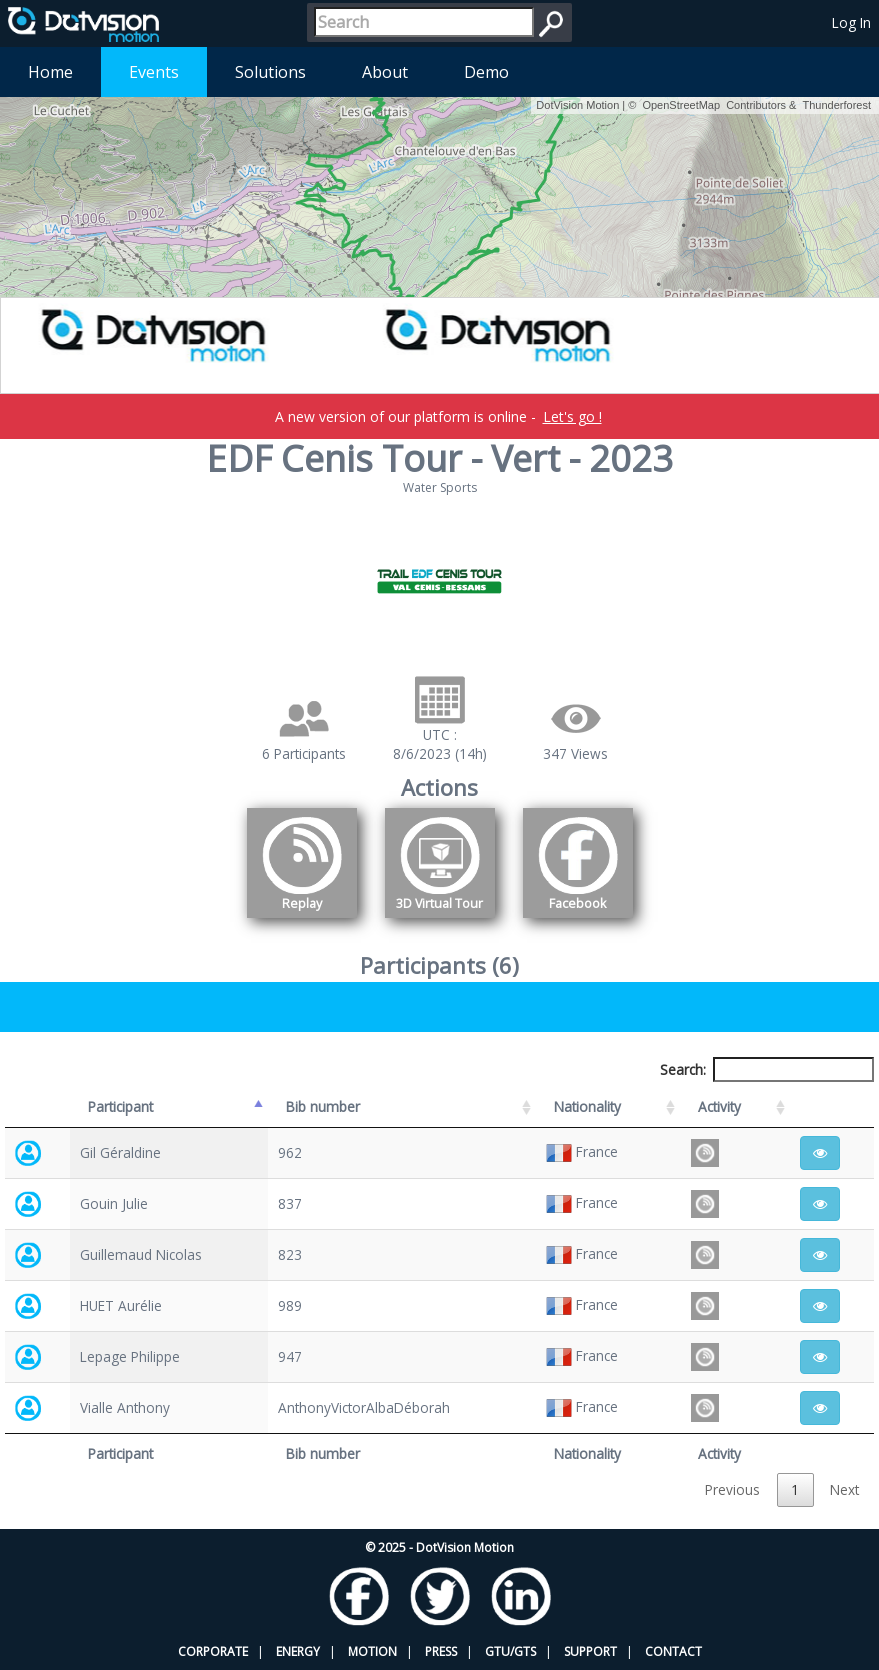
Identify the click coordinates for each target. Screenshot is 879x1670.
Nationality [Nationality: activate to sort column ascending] (587, 1106)
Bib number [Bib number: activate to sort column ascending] (323, 1106)
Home (50, 72)
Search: (767, 1069)
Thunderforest (837, 105)
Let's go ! (572, 416)
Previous (732, 1489)
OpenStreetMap (681, 105)
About (385, 72)
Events (154, 72)
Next (844, 1489)
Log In (851, 22)
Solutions (270, 72)
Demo (486, 72)
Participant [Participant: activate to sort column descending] (120, 1106)
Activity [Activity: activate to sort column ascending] (719, 1106)
